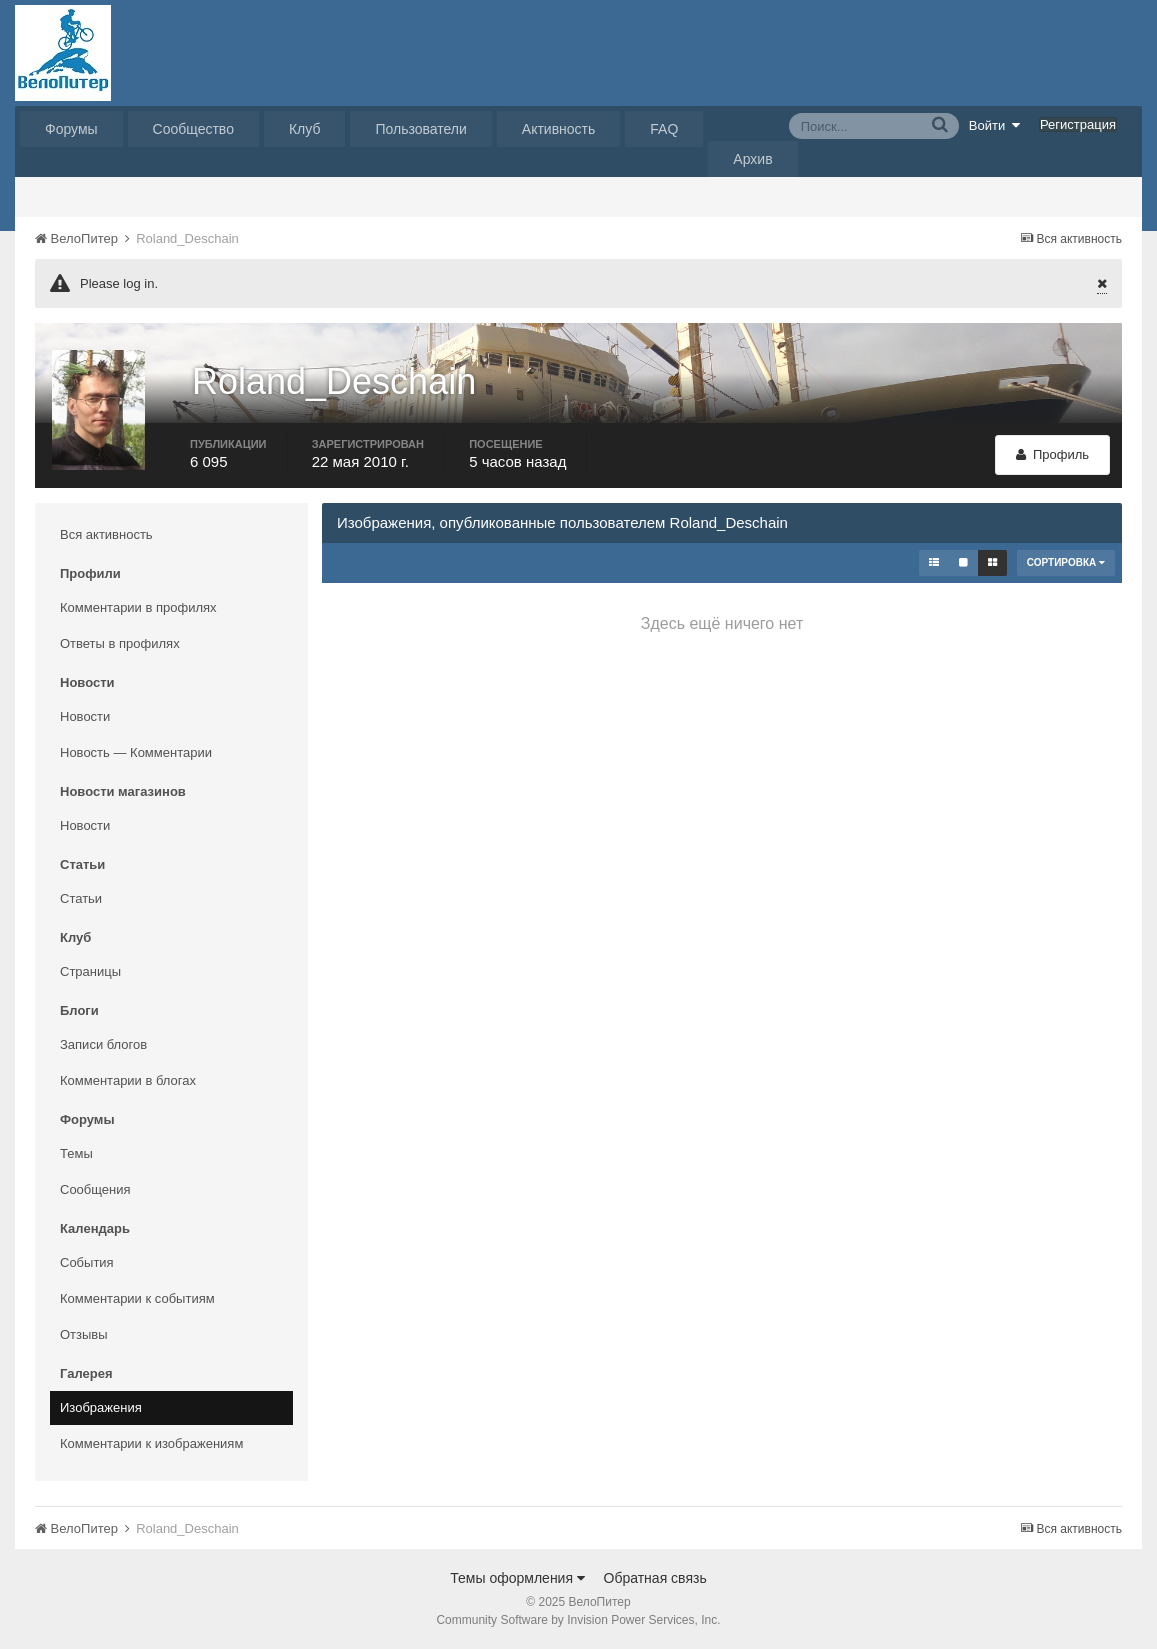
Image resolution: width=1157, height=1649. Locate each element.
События (87, 1262)
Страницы (90, 971)
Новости (85, 716)
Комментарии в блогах (128, 1080)
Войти (995, 125)
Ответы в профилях (120, 643)
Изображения (101, 1407)
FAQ (664, 129)
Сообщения (95, 1189)
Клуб (305, 129)
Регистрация (1078, 124)
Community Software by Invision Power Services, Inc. (578, 1620)
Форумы (71, 129)
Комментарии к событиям (137, 1298)
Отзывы (84, 1334)
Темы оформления (517, 1578)
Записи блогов (103, 1044)
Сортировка (1066, 562)
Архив (752, 159)
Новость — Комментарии (136, 752)
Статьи (81, 898)
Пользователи (420, 129)
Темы (76, 1153)
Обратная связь (655, 1578)
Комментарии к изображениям (151, 1443)
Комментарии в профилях (138, 607)
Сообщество (193, 129)
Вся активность (106, 534)
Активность (559, 129)
